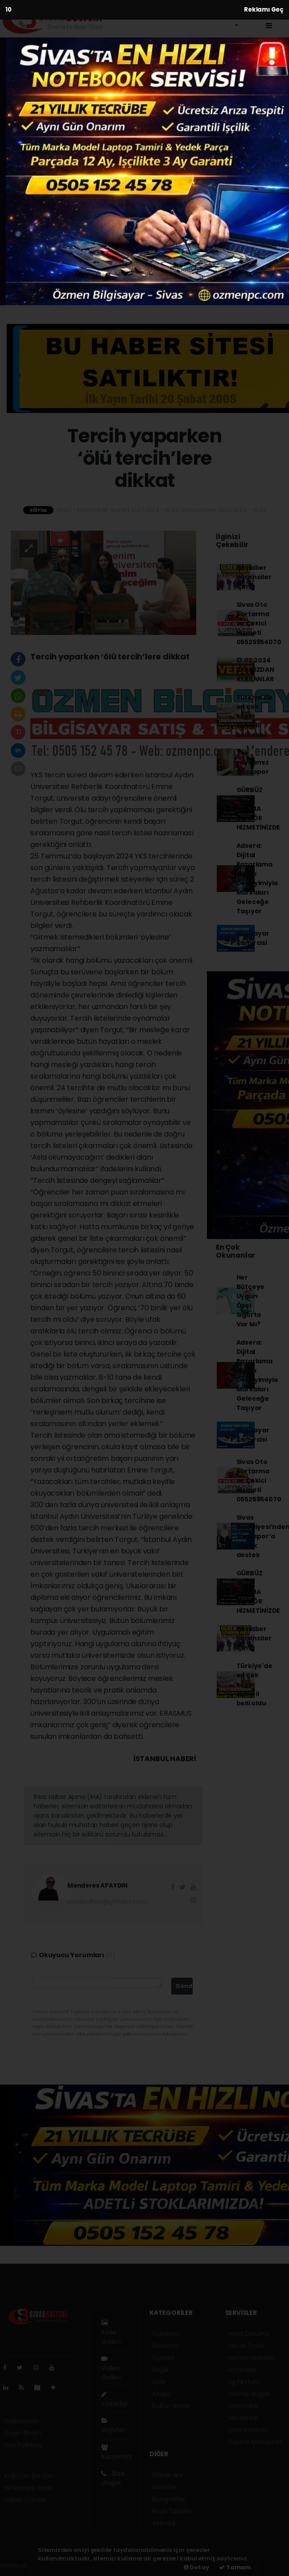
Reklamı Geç (264, 9)
